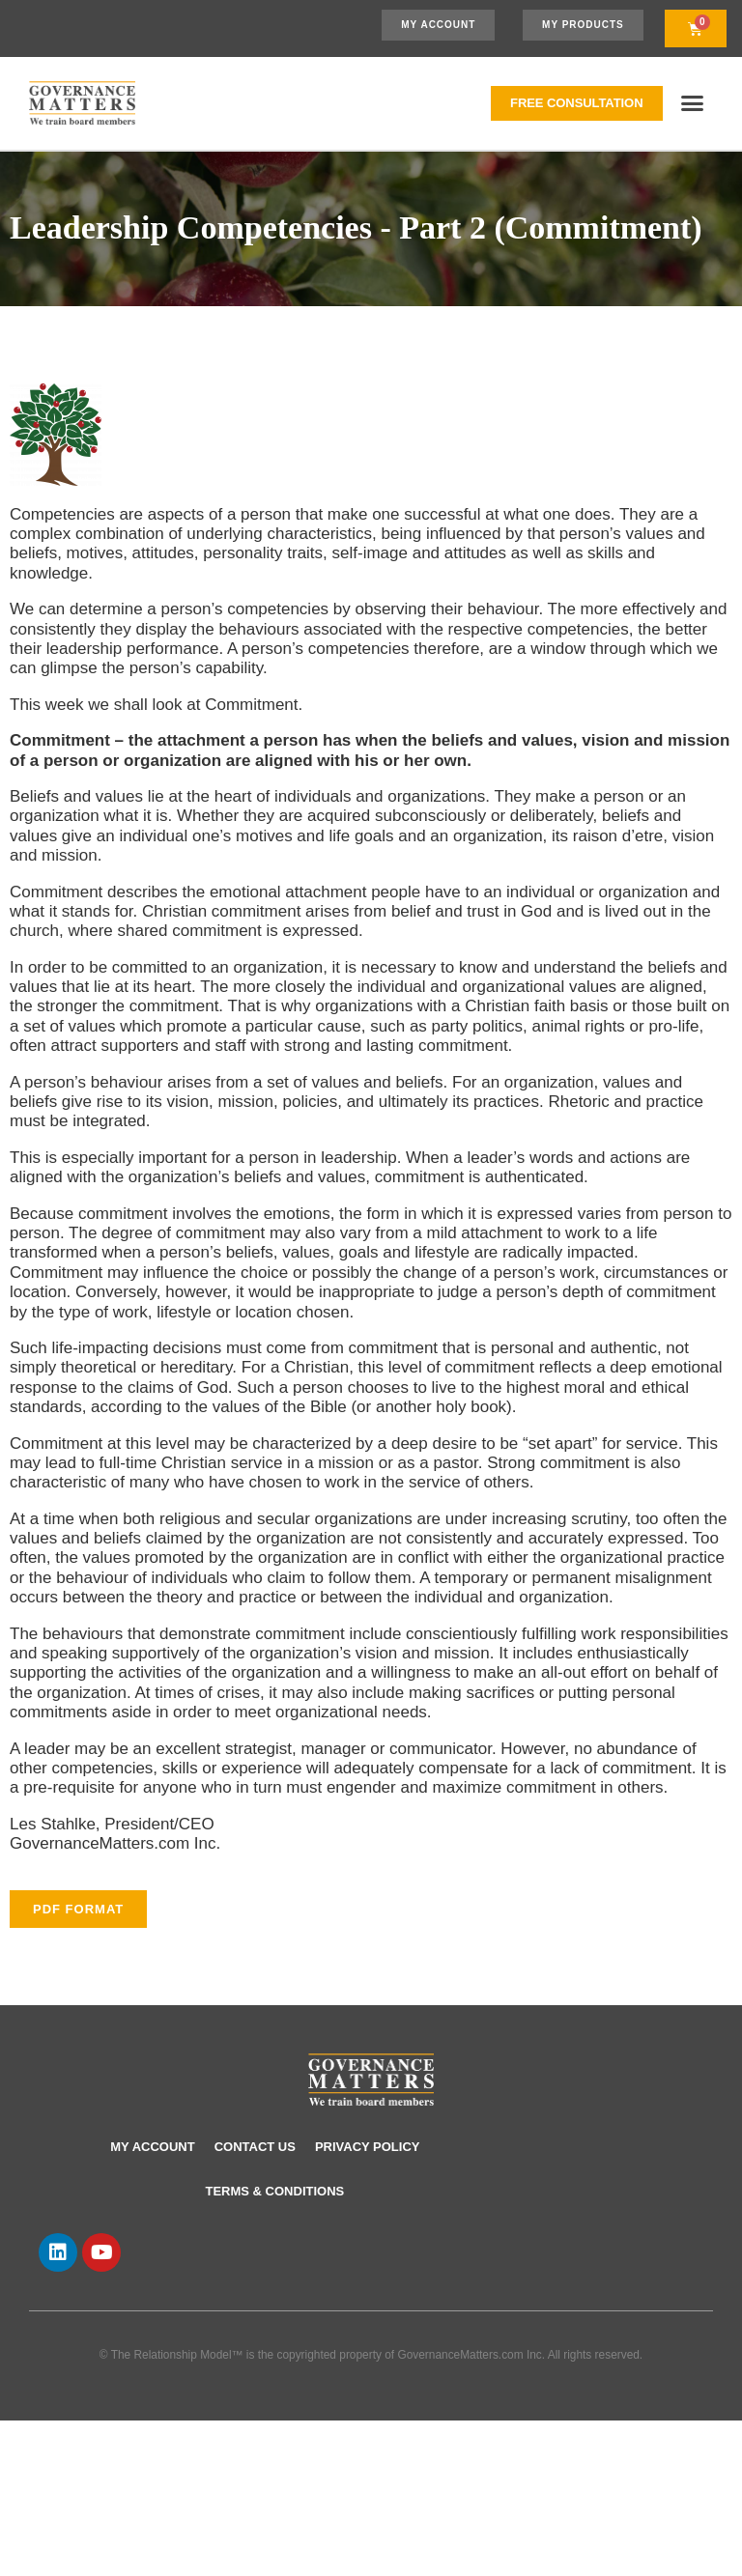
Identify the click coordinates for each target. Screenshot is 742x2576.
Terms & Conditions (275, 2191)
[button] (692, 103)
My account (152, 2146)
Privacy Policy (367, 2146)
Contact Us (255, 2146)
